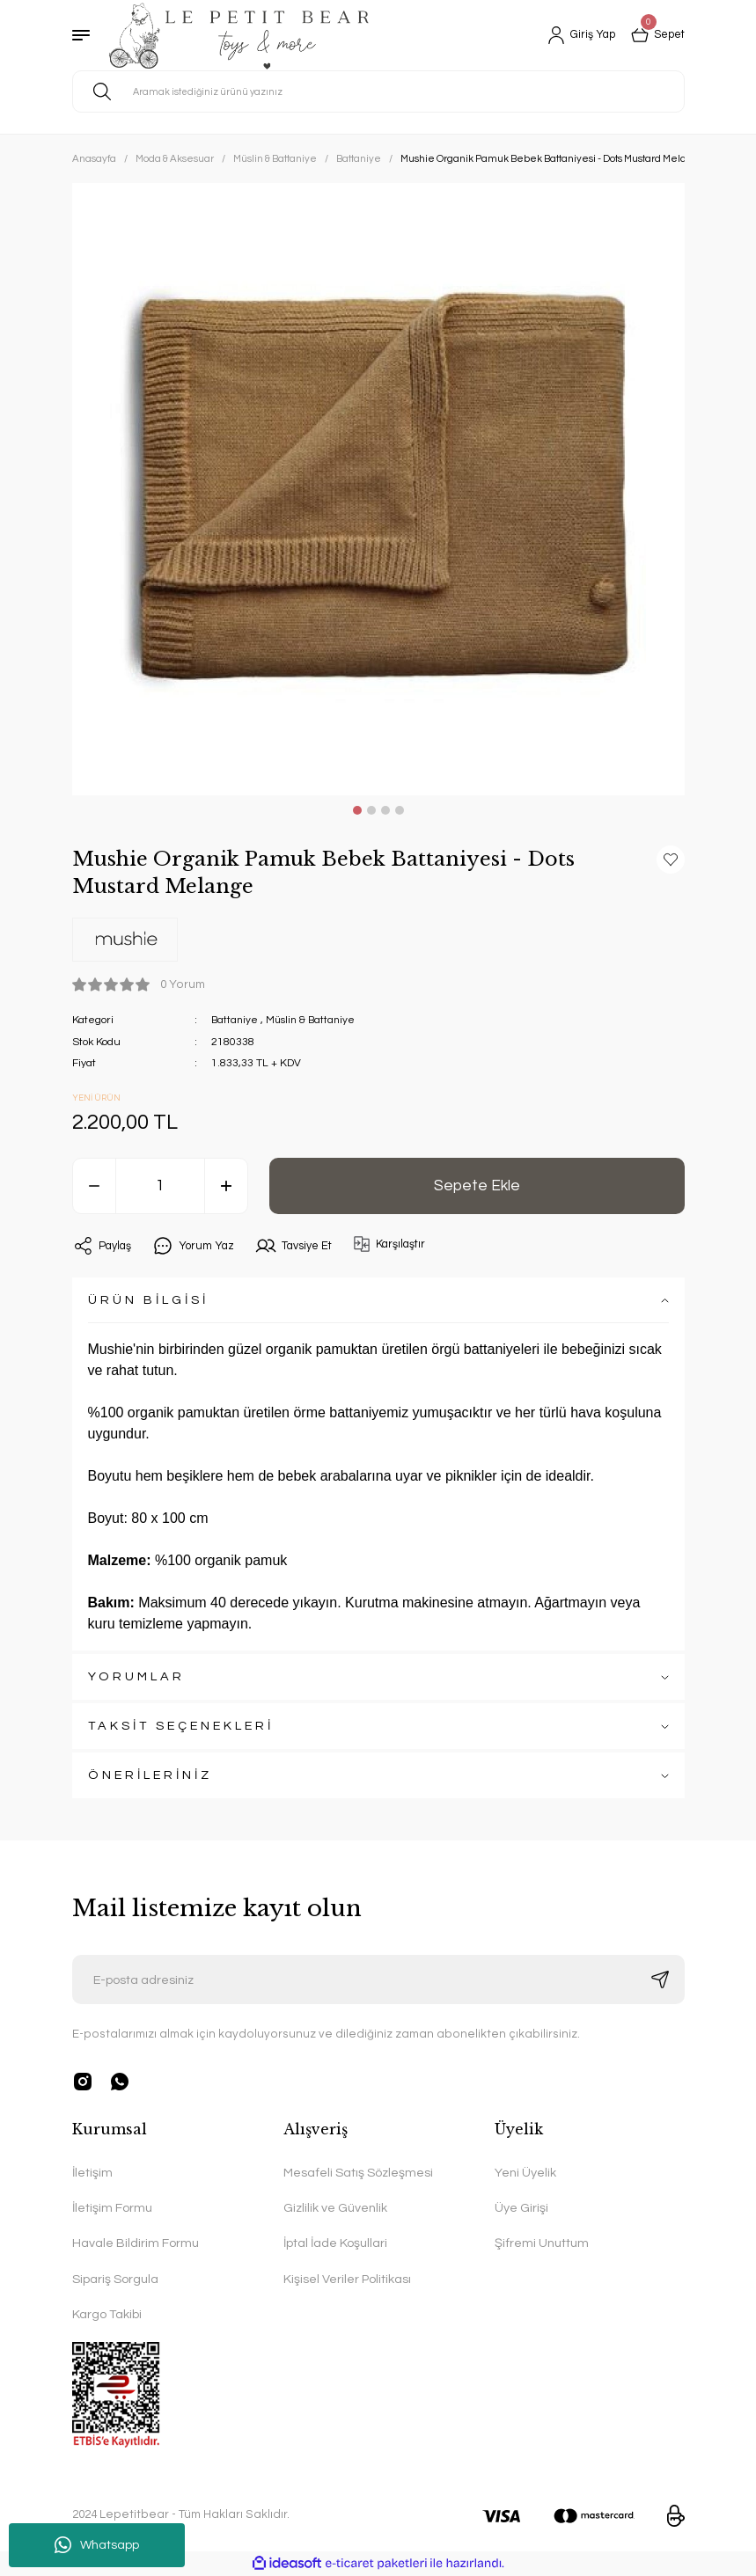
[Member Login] (574, 35)
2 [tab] (371, 810)
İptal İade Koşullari (335, 2243)
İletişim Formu (112, 2207)
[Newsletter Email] (378, 1979)
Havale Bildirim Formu (135, 2243)
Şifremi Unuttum (542, 2243)
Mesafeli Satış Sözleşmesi (358, 2172)
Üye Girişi (521, 2207)
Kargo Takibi (107, 2314)
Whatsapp (97, 2545)
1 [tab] (357, 810)
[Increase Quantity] (226, 1186)
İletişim (92, 2172)
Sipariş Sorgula (115, 2279)
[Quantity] (160, 1186)
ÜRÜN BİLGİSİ (148, 1299)
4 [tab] (399, 810)
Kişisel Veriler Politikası (347, 2279)
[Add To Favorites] (671, 859)
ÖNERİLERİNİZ (150, 1775)
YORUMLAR (136, 1676)
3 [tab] (385, 810)
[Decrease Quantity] (94, 1186)
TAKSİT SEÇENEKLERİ (181, 1725)
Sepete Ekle (477, 1185)
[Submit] (660, 1979)
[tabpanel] (378, 489)
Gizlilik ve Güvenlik (335, 2207)
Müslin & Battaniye (314, 1020)
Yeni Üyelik (525, 2172)
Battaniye (235, 1020)
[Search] (378, 91)
